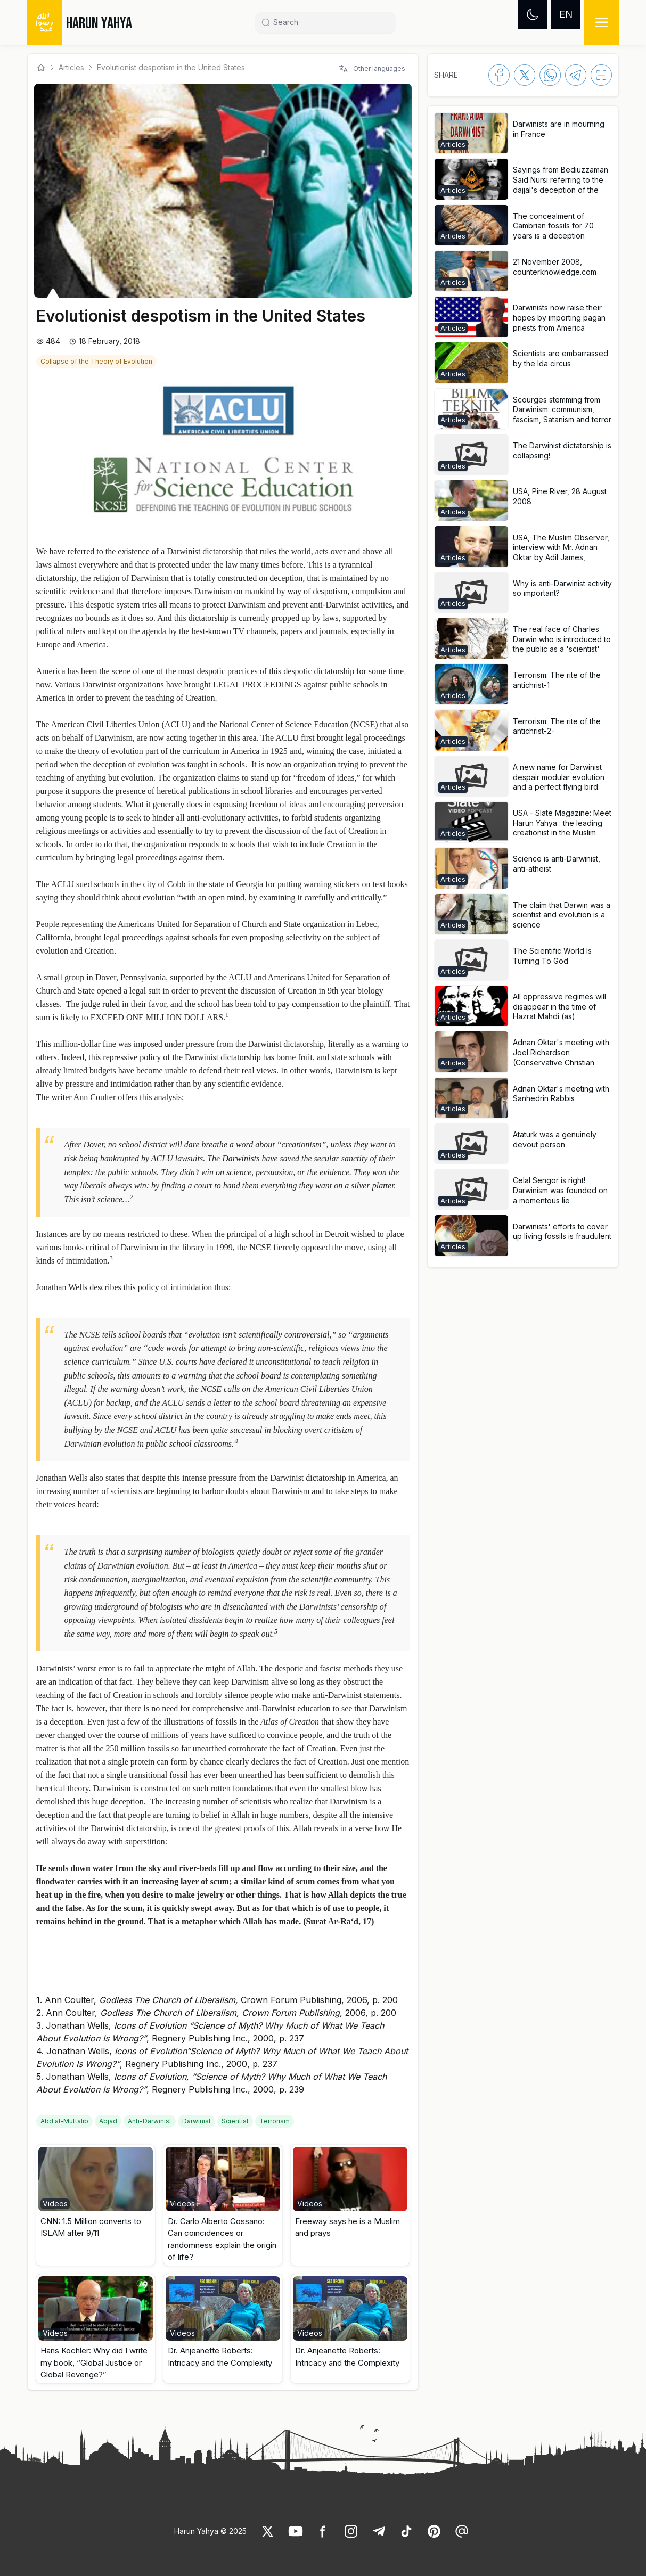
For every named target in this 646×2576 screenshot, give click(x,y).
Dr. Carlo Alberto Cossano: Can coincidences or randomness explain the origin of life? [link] (222, 2239)
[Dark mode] (532, 14)
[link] (97, 360)
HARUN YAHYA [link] (99, 23)
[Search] (329, 22)
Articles (71, 67)
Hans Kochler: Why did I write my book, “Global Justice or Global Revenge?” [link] (94, 2362)
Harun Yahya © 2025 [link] (210, 2531)
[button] (95, 2205)
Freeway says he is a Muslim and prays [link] (347, 2227)
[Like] (268, 2531)
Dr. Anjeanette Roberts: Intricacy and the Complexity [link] (220, 2356)
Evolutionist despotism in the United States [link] (171, 67)
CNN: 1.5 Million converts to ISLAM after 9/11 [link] (90, 2227)
